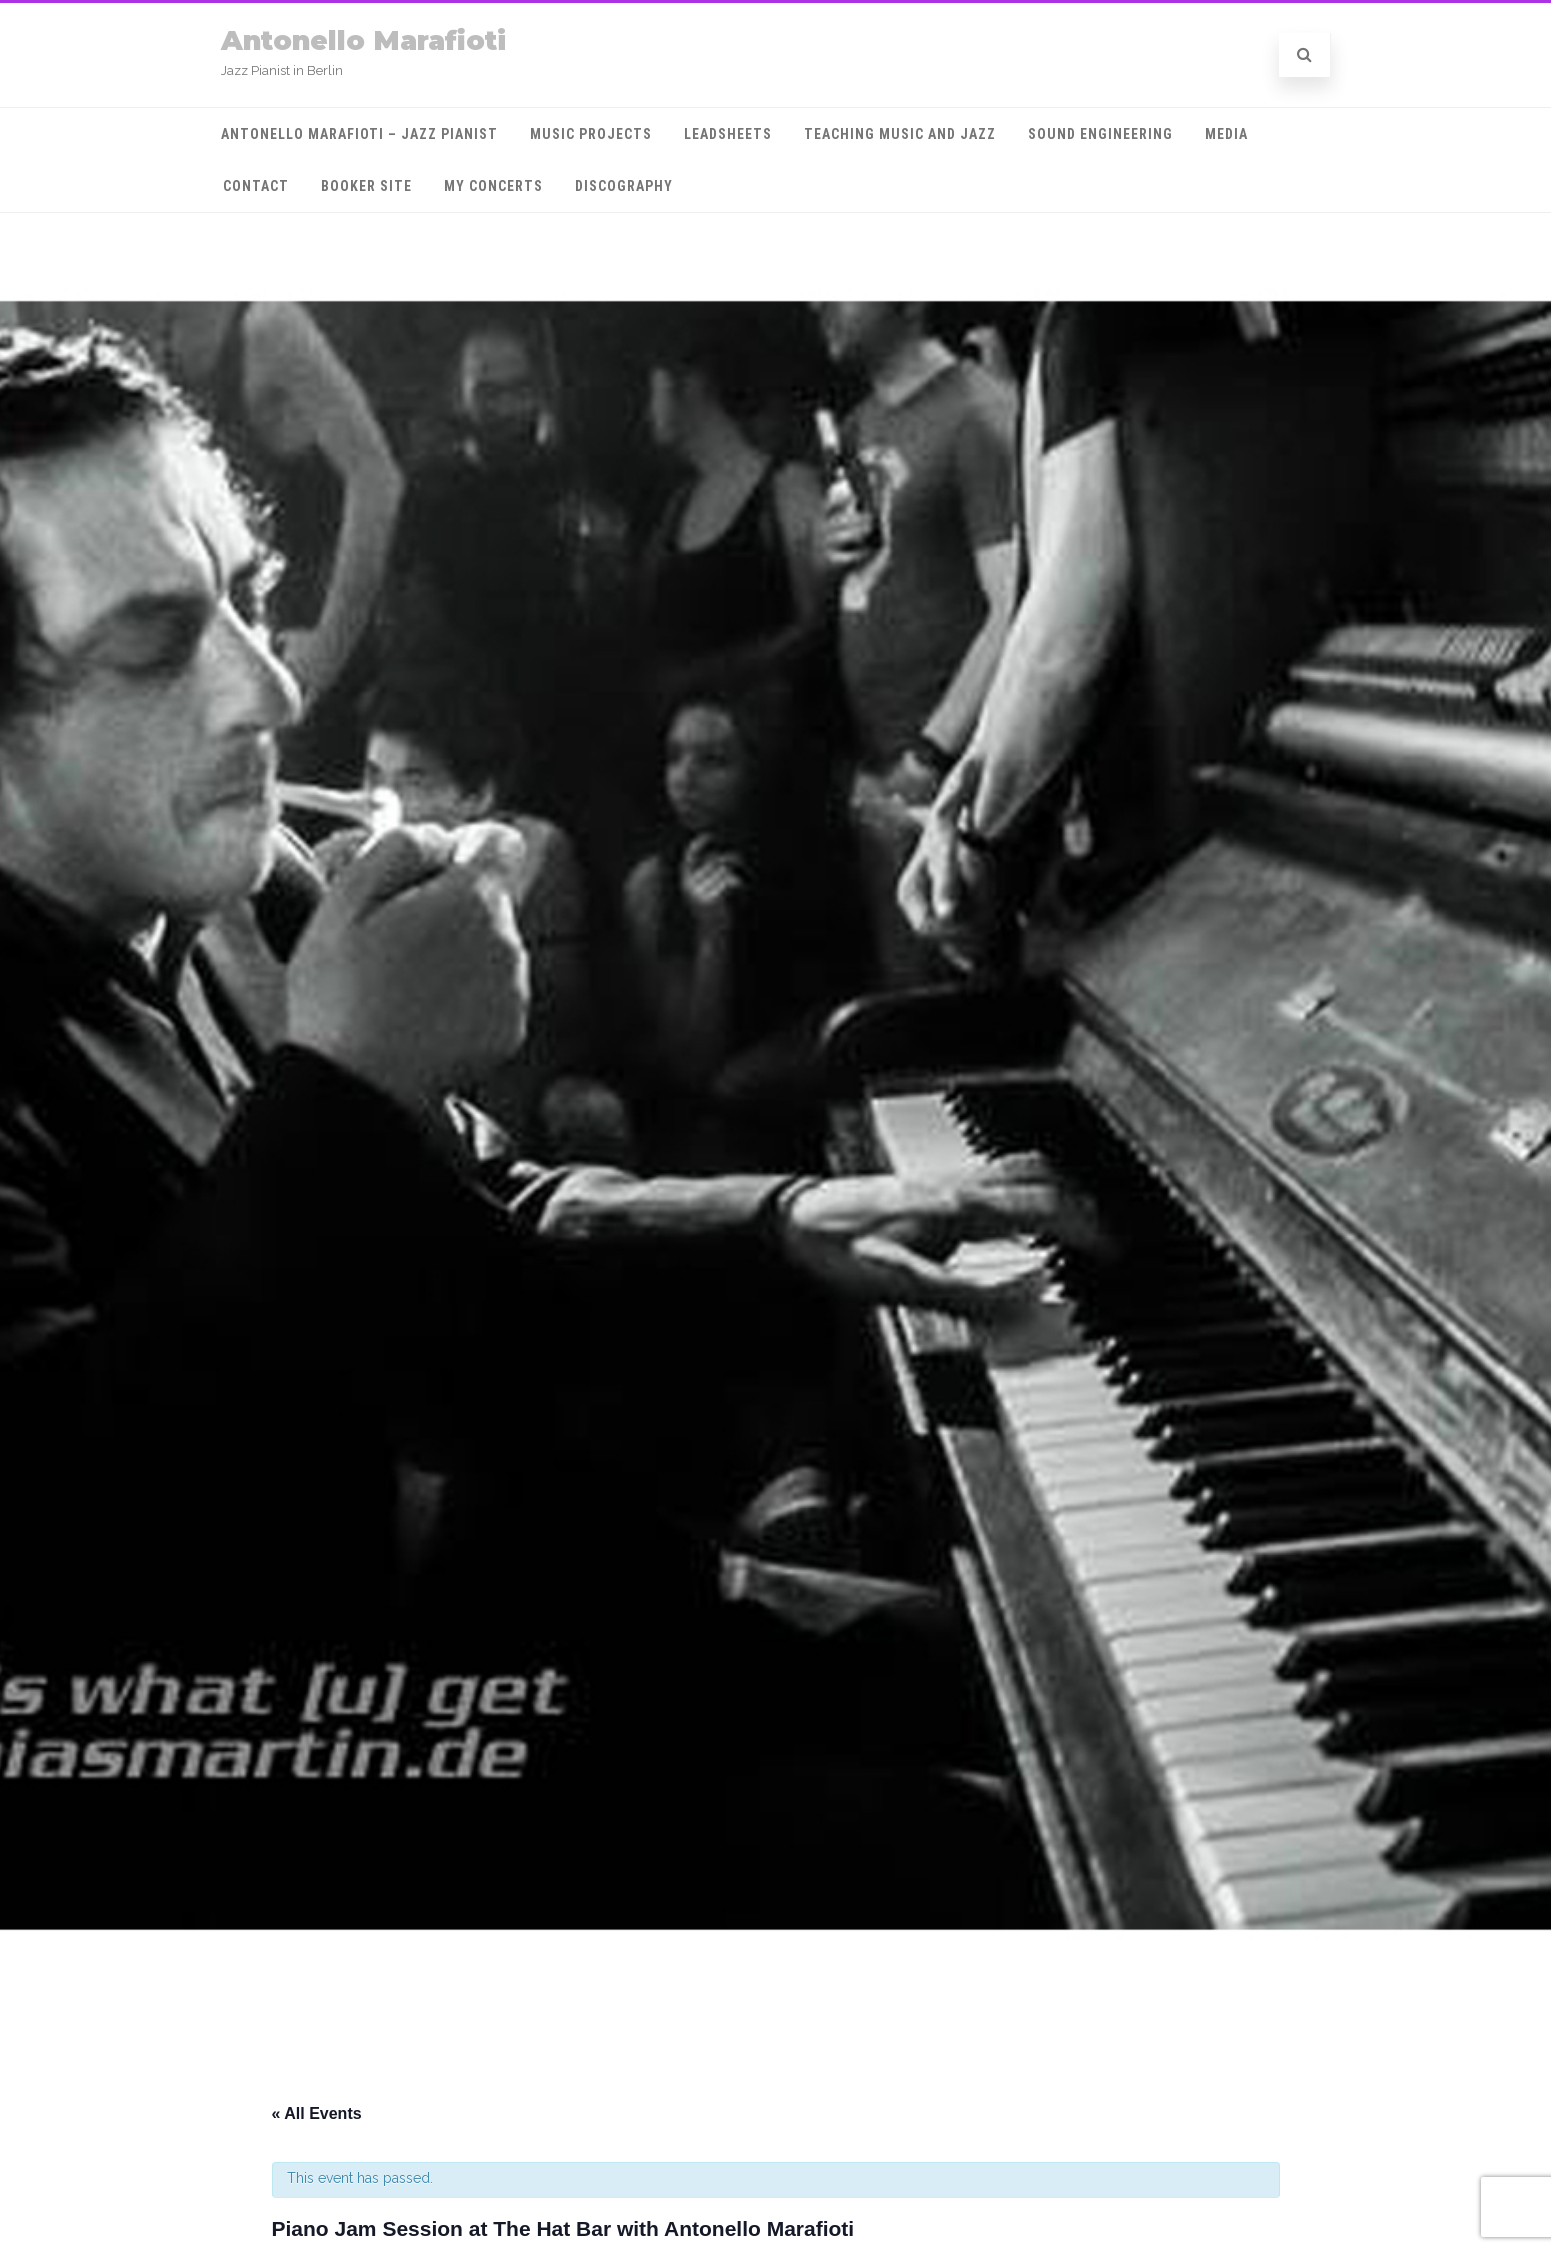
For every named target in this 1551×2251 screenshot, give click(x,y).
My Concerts (493, 186)
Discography (624, 186)
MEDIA (1226, 134)
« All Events (317, 2113)
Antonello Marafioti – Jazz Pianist (359, 134)
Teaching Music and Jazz (900, 134)
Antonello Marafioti (363, 40)
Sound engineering (1100, 134)
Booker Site (366, 186)
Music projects (591, 134)
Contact (256, 186)
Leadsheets (728, 134)
